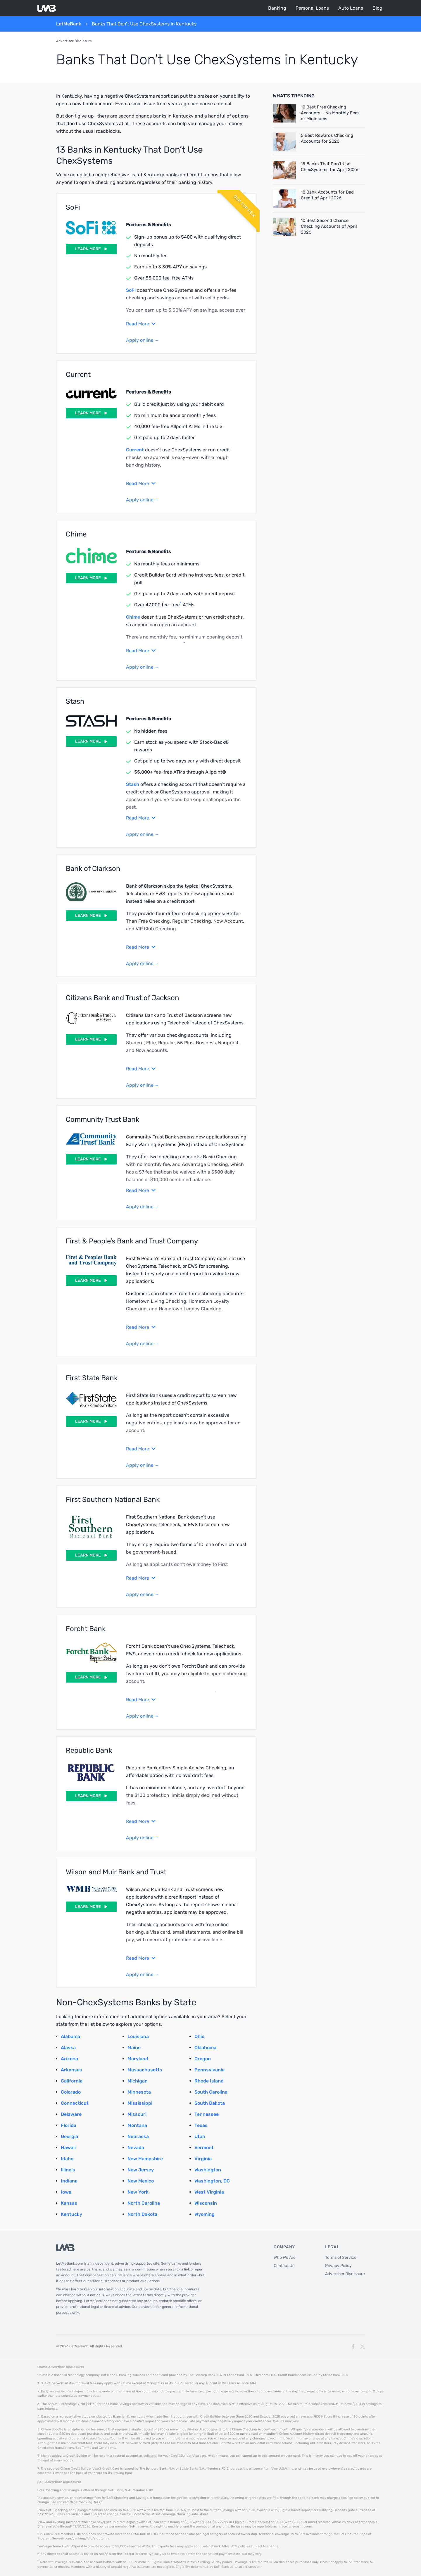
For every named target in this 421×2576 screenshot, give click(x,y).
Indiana (69, 2181)
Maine (134, 2047)
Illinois (68, 2170)
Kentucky (71, 2214)
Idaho (67, 2158)
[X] (362, 2346)
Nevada (135, 2147)
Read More (141, 324)
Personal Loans (312, 8)
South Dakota (209, 2103)
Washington (207, 2170)
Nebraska (138, 2136)
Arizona (69, 2058)
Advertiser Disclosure (74, 41)
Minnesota (139, 2092)
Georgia (69, 2136)
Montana (137, 2125)
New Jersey (140, 2170)
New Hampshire (145, 2158)
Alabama (70, 2036)
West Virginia (209, 2192)
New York (138, 2192)
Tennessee (206, 2114)
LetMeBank (68, 24)
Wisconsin (205, 2203)
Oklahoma (205, 2047)
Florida (68, 2125)
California (71, 2081)
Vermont (204, 2147)
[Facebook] (353, 2346)
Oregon (202, 2058)
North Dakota (142, 2214)
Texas (201, 2125)
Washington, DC (212, 2181)
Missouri (136, 2114)
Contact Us (284, 2265)
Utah (199, 2136)
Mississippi (139, 2103)
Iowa (66, 2192)
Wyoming (204, 2214)
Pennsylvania (209, 2070)
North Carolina (143, 2203)
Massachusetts (144, 2070)
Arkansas (71, 2070)
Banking (277, 8)
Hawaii (68, 2147)
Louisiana (138, 2036)
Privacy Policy (338, 2265)
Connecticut (75, 2103)
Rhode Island (209, 2081)
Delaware (71, 2114)
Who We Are (285, 2257)
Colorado (71, 2092)
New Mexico (140, 2181)
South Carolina (210, 2092)
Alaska (68, 2047)
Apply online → (142, 340)
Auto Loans (350, 8)
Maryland (137, 2058)
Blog (377, 8)
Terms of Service (340, 2257)
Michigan (137, 2081)
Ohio (199, 2036)
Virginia (203, 2158)
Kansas (69, 2203)
